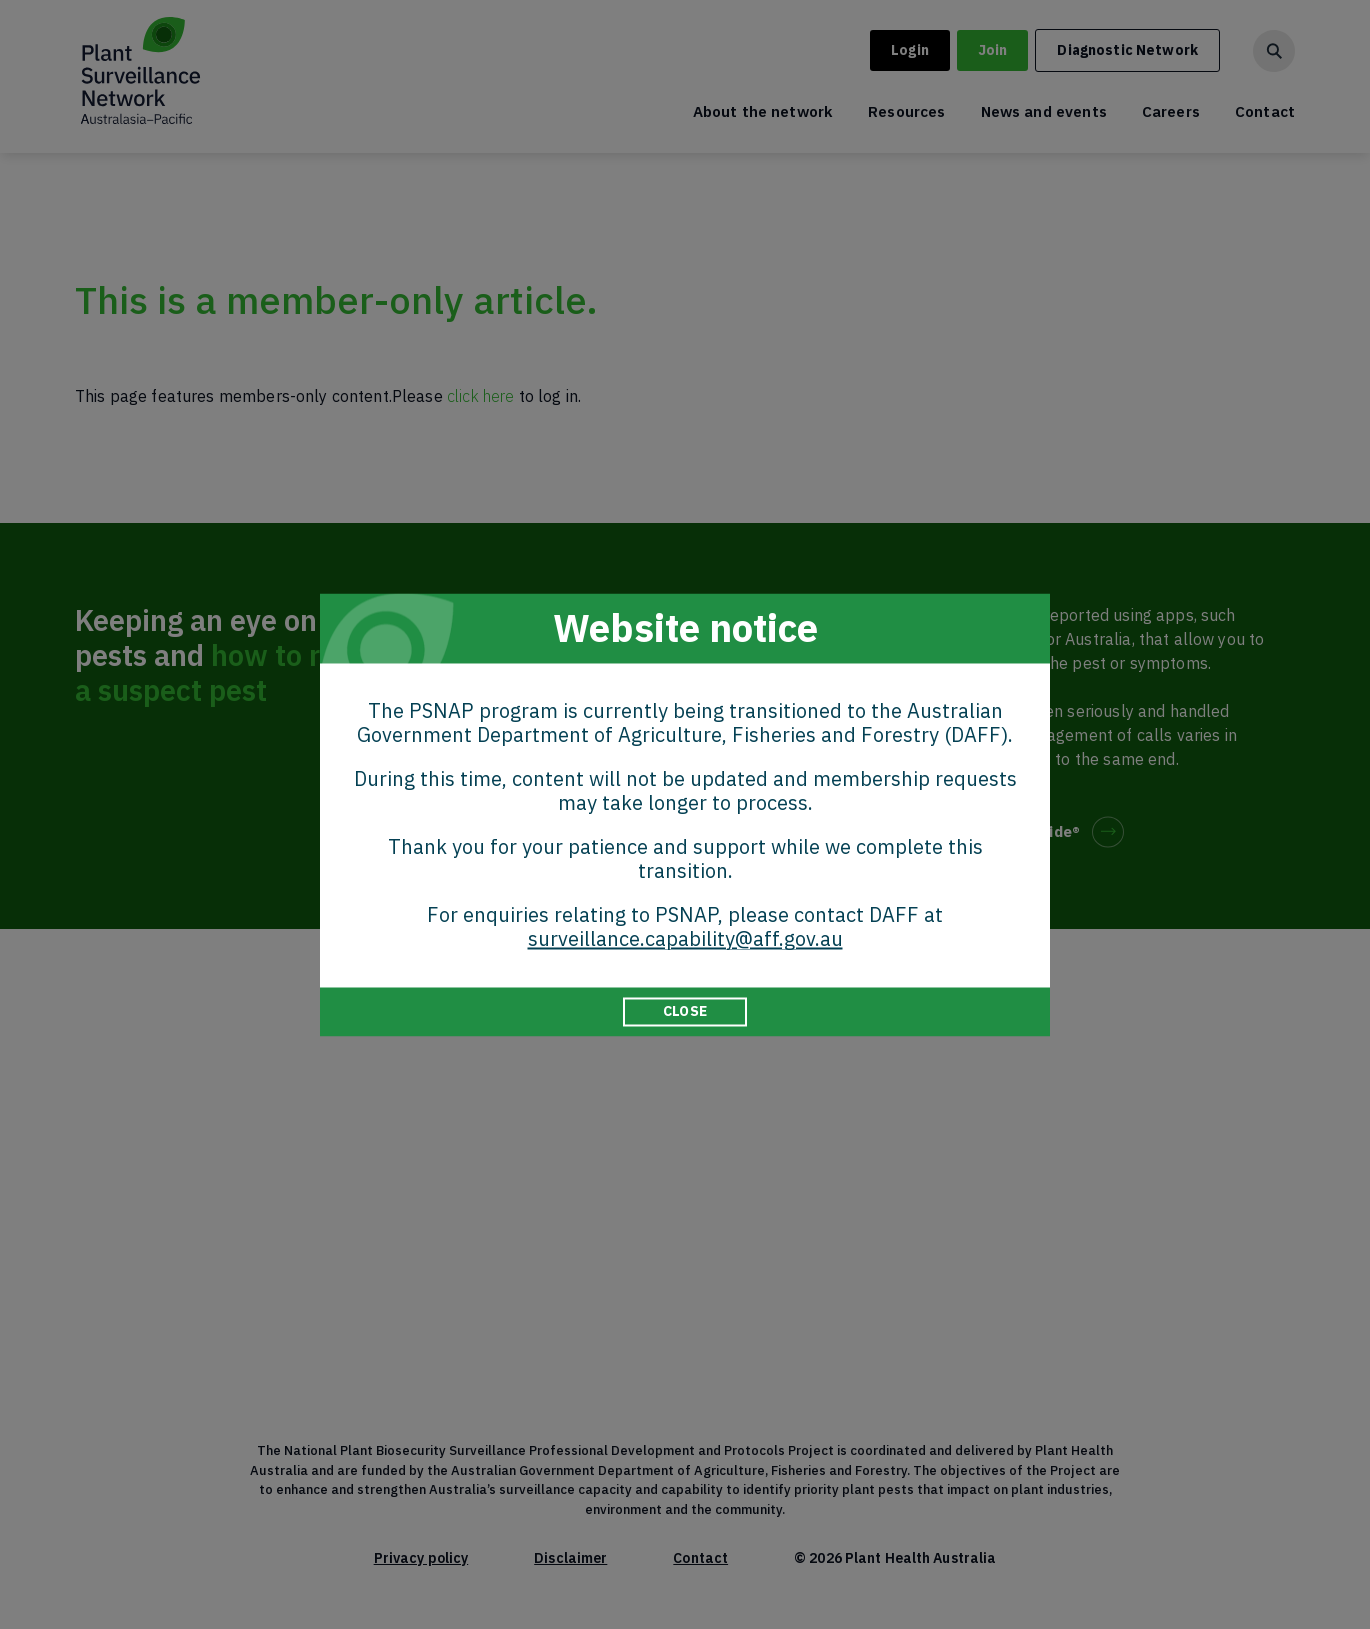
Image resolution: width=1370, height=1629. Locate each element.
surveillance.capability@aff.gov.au (685, 938)
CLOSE (685, 1011)
